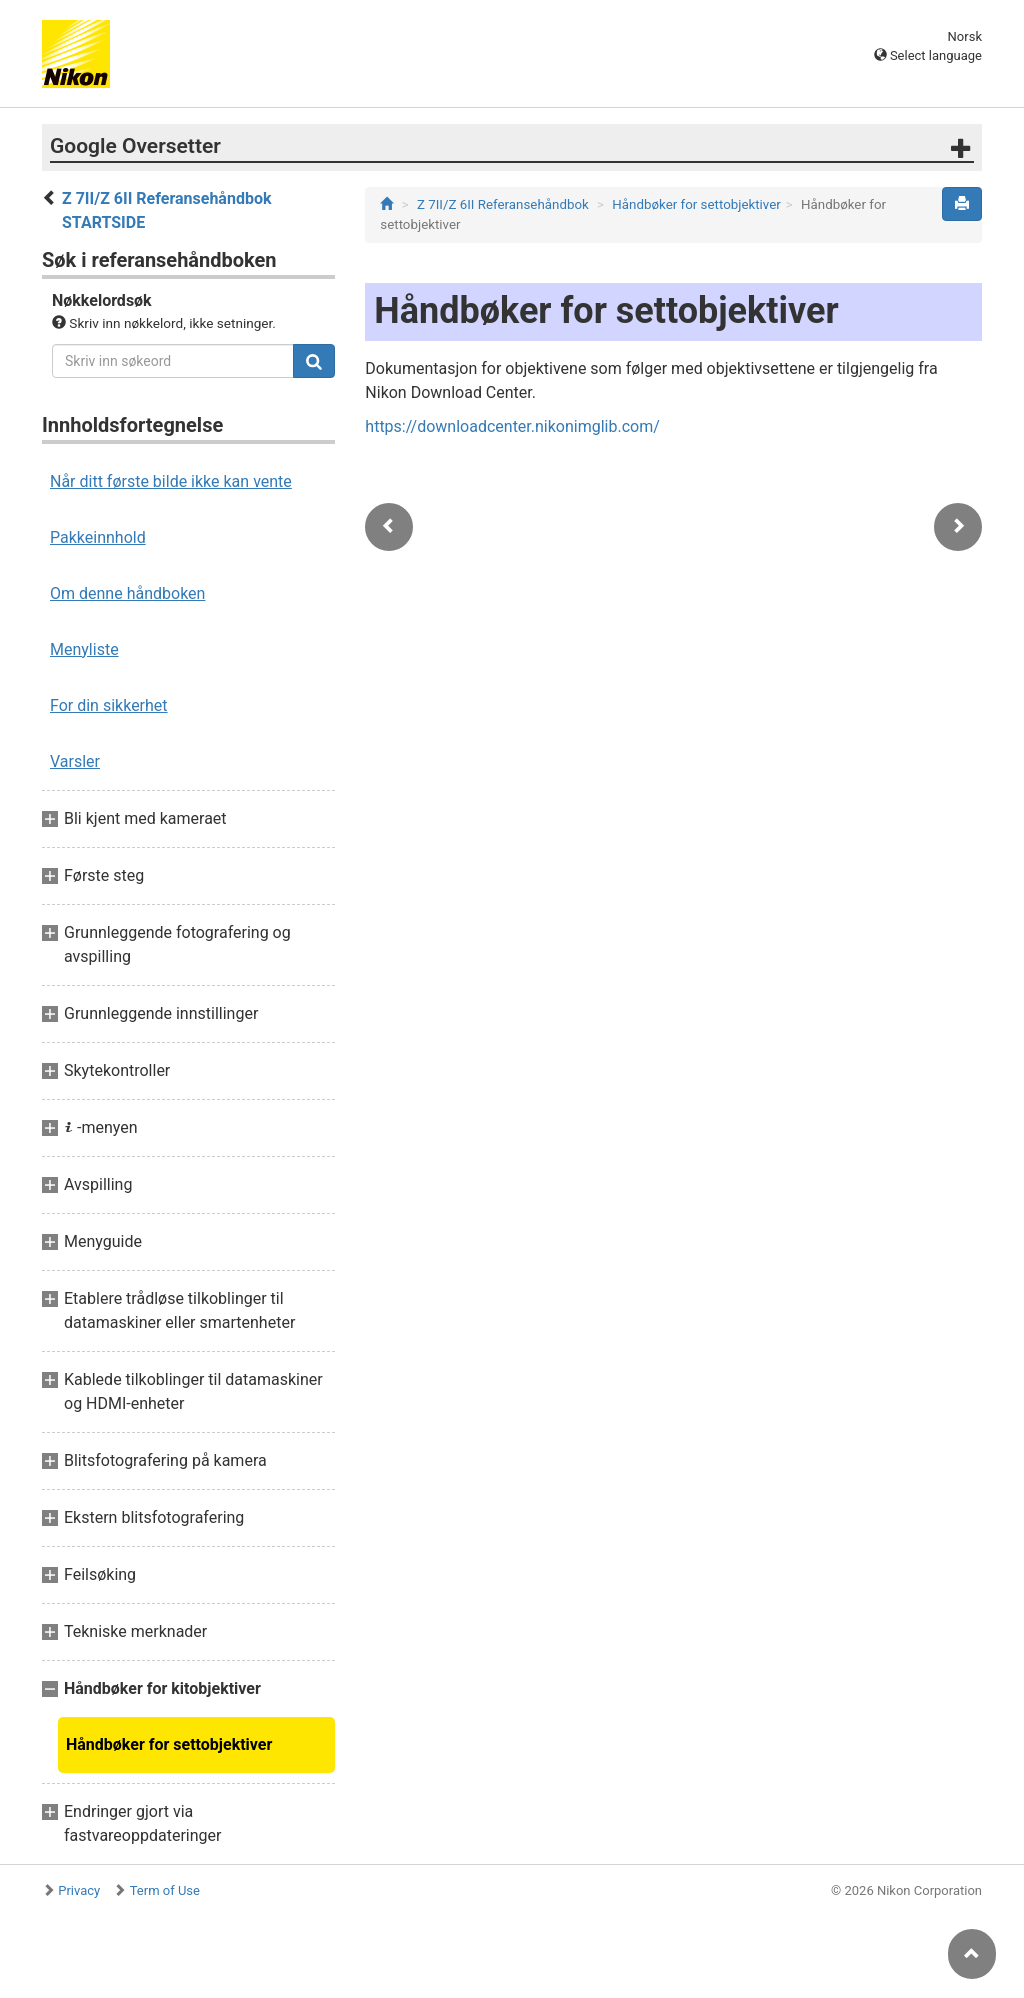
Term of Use (165, 1890)
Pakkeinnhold (98, 537)
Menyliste (84, 649)
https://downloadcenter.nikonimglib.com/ (512, 426)
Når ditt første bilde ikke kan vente (171, 481)
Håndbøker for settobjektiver (169, 1744)
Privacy (79, 1890)
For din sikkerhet (109, 705)
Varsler (75, 761)
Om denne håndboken (127, 593)
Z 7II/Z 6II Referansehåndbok (503, 204)
